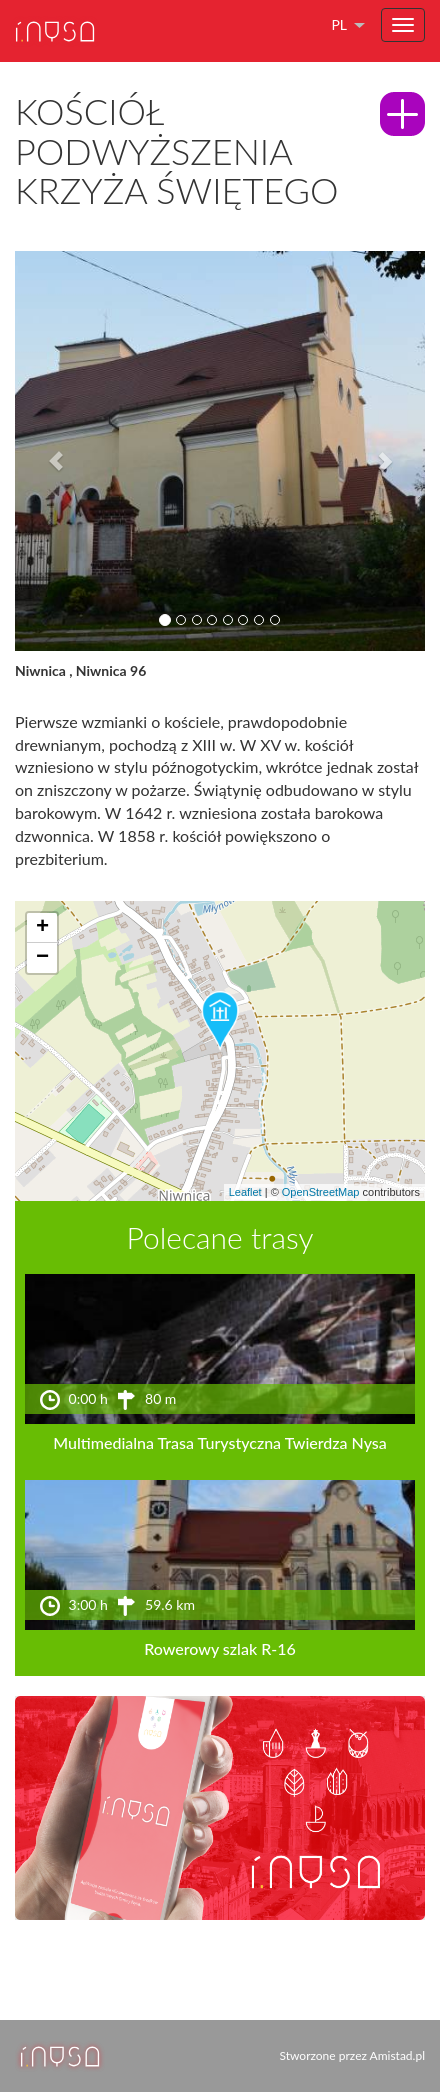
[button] (46, 451)
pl (339, 24)
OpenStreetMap (321, 1192)
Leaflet (245, 1192)
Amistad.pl (397, 2055)
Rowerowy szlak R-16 (220, 1648)
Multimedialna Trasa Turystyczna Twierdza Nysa (220, 1442)
